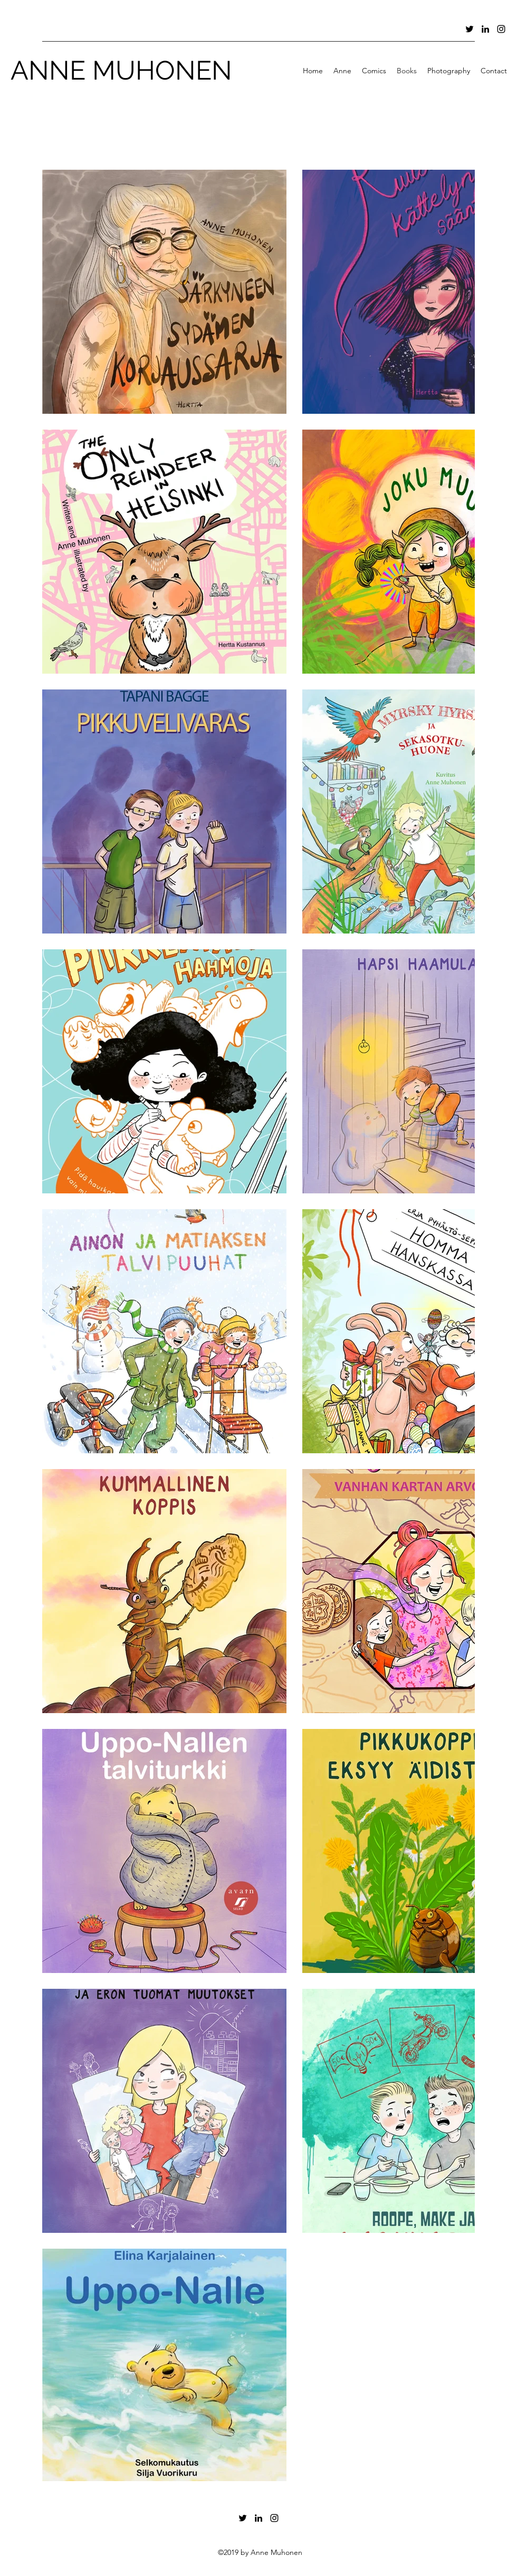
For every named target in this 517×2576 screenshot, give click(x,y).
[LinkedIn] (485, 29)
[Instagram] (501, 29)
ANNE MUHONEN (121, 70)
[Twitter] (469, 29)
